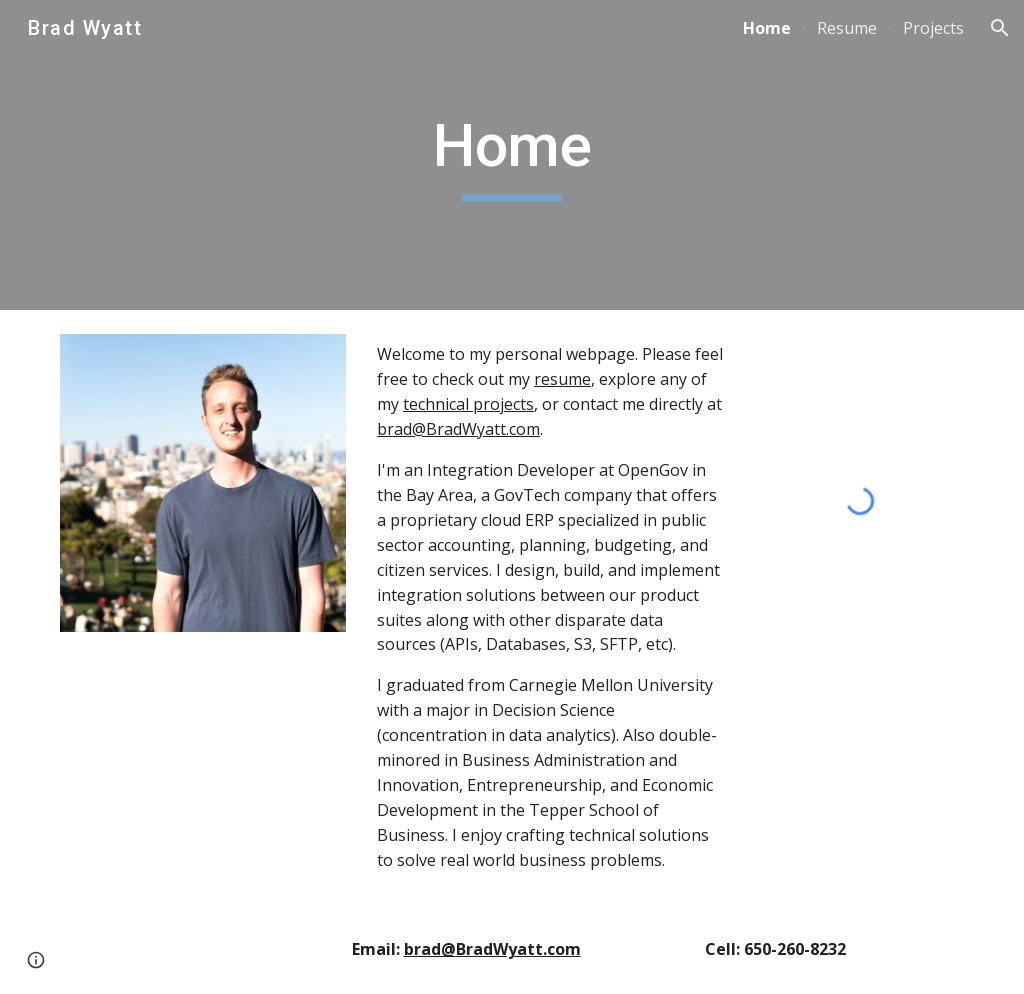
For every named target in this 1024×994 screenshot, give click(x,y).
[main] (512, 155)
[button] (1000, 28)
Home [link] (767, 28)
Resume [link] (847, 28)
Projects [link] (933, 28)
